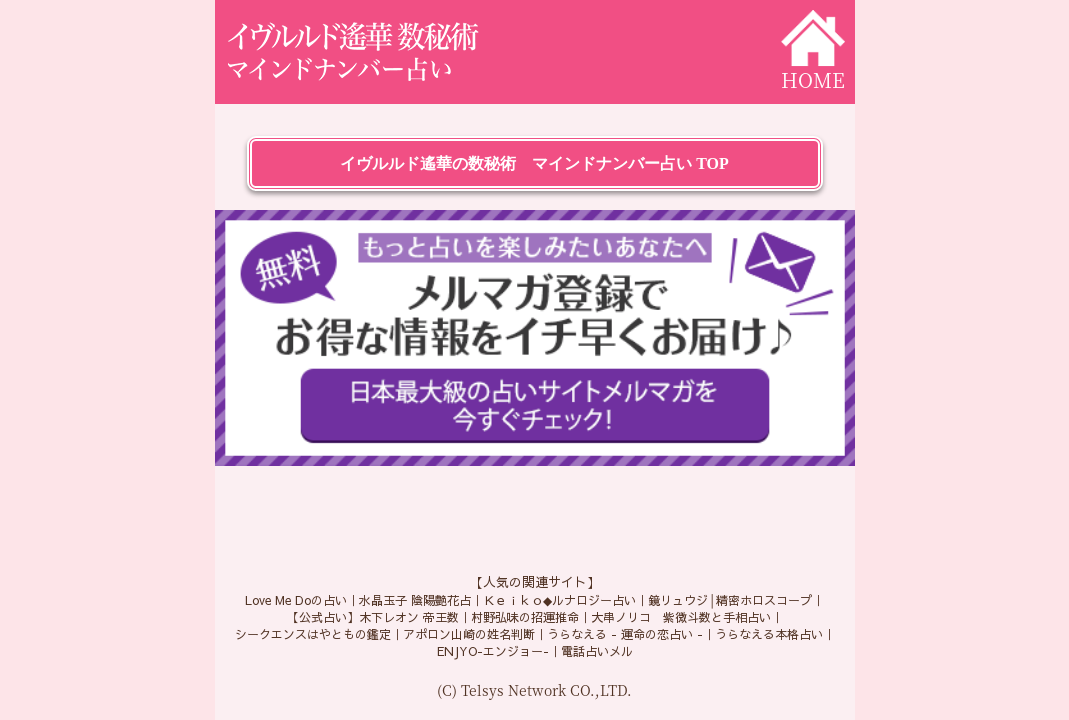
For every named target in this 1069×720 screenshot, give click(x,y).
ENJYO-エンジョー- (493, 651)
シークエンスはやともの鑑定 (313, 634)
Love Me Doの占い (296, 600)
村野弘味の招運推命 (525, 617)
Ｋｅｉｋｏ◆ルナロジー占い (559, 600)
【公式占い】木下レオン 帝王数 (373, 617)
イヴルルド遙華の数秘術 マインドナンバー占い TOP (534, 163)
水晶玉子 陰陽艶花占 (415, 600)
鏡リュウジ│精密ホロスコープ (730, 600)
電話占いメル (597, 651)
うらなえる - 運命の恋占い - (625, 634)
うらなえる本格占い (769, 634)
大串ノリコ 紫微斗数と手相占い (681, 617)
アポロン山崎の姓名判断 (469, 634)
